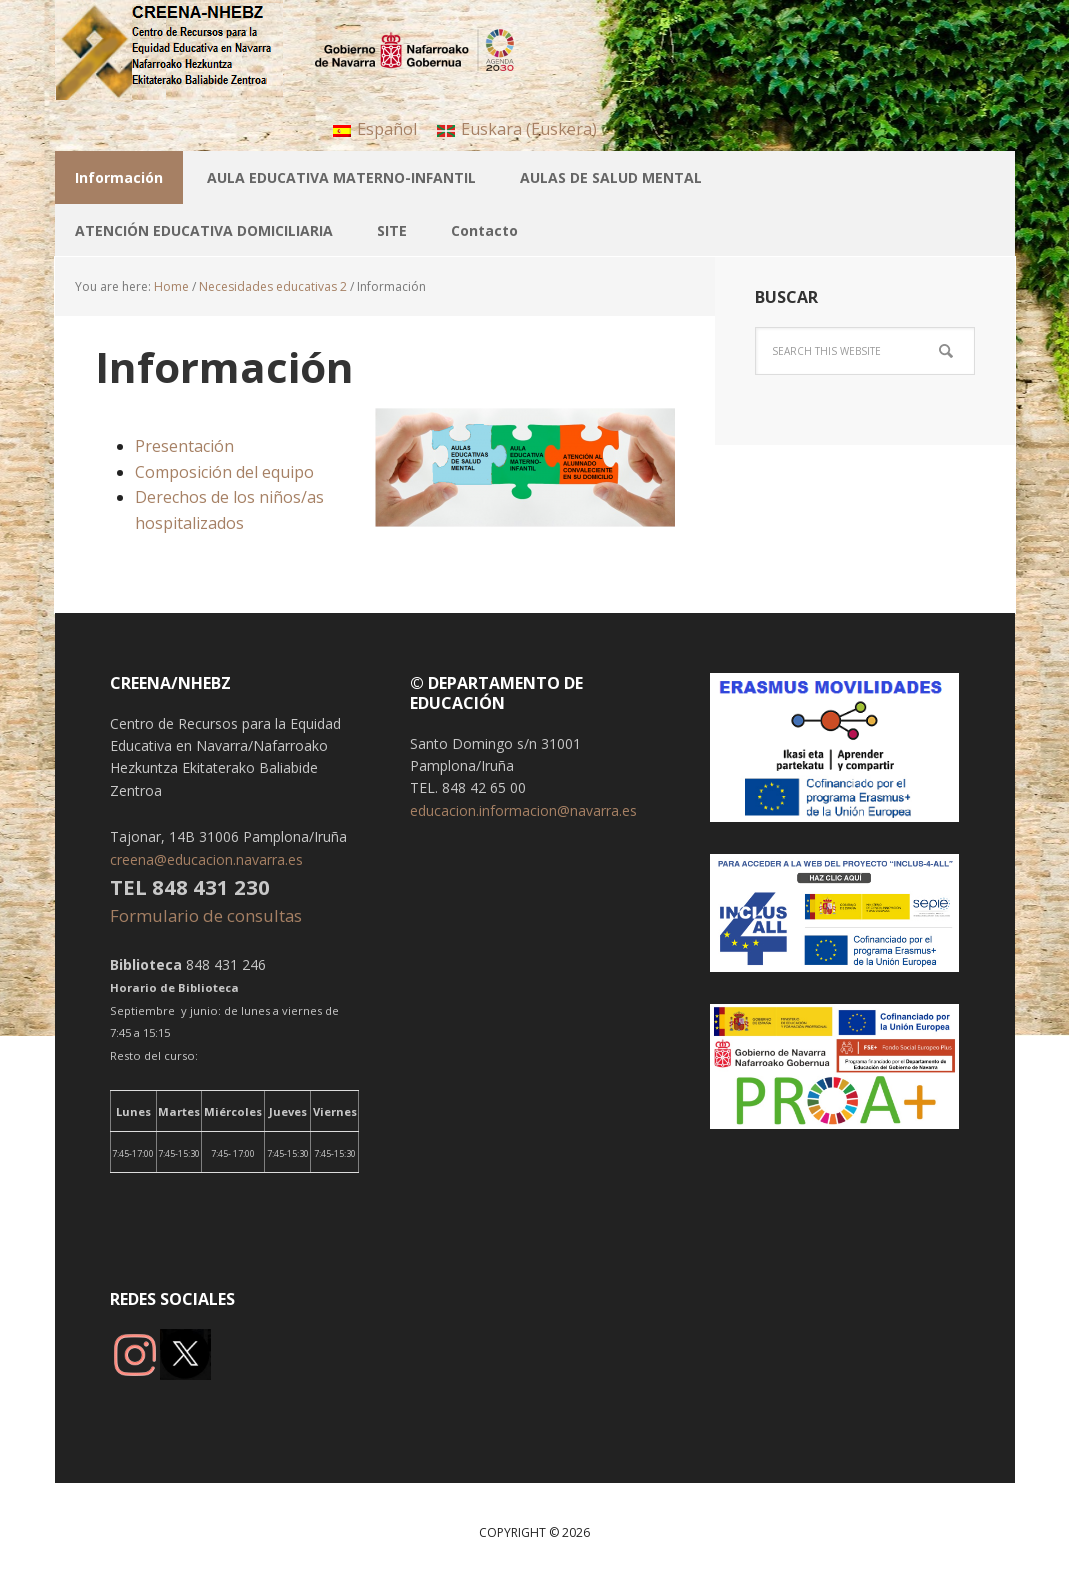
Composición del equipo (224, 472)
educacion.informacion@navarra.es (523, 810)
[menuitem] (375, 128)
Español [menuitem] (387, 129)
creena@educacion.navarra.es (206, 859)
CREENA (185, 50)
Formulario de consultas (208, 915)
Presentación (184, 446)
